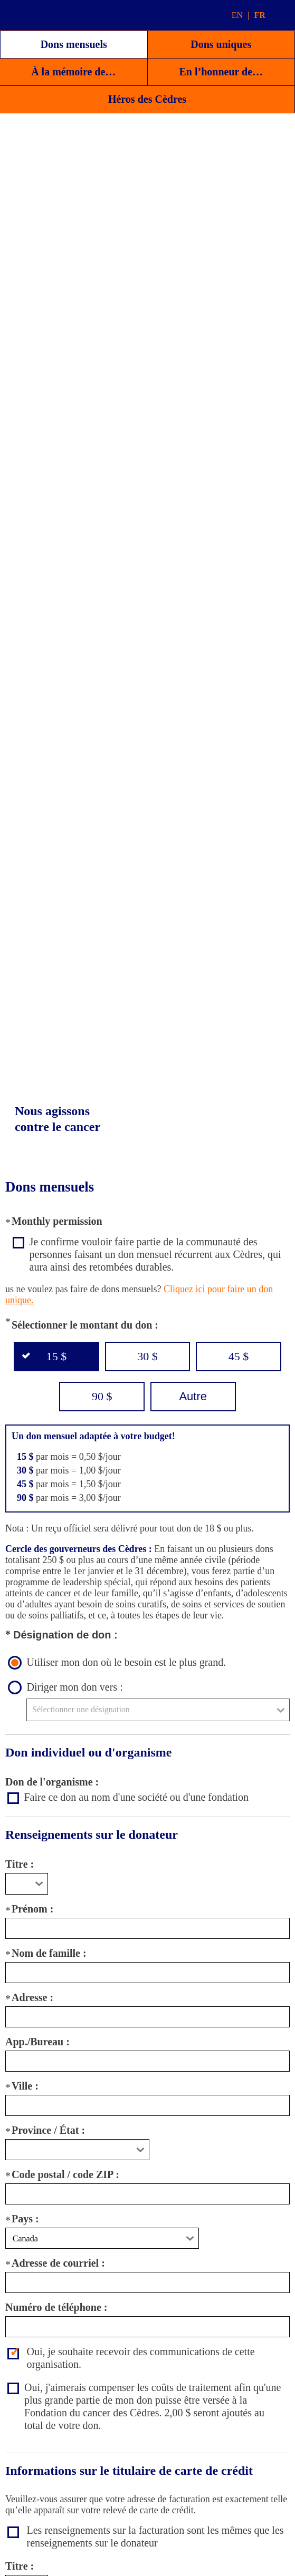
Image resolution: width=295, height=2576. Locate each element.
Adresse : (32, 1997)
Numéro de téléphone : (56, 2307)
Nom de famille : (49, 1953)
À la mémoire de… (73, 71)
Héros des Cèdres (147, 99)
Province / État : (48, 2130)
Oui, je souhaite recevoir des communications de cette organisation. (141, 2358)
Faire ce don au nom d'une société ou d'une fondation (136, 1797)
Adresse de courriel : (58, 2263)
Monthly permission (57, 1221)
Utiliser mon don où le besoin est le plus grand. (126, 1662)
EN (237, 15)
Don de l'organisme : (52, 1782)
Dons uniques (221, 44)
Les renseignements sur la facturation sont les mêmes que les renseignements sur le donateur (155, 2536)
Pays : (25, 2218)
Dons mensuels (74, 44)
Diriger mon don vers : (75, 1687)
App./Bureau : (37, 2041)
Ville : (25, 2086)
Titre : (19, 1864)
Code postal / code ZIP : (65, 2174)
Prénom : (32, 1909)
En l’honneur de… (221, 71)
